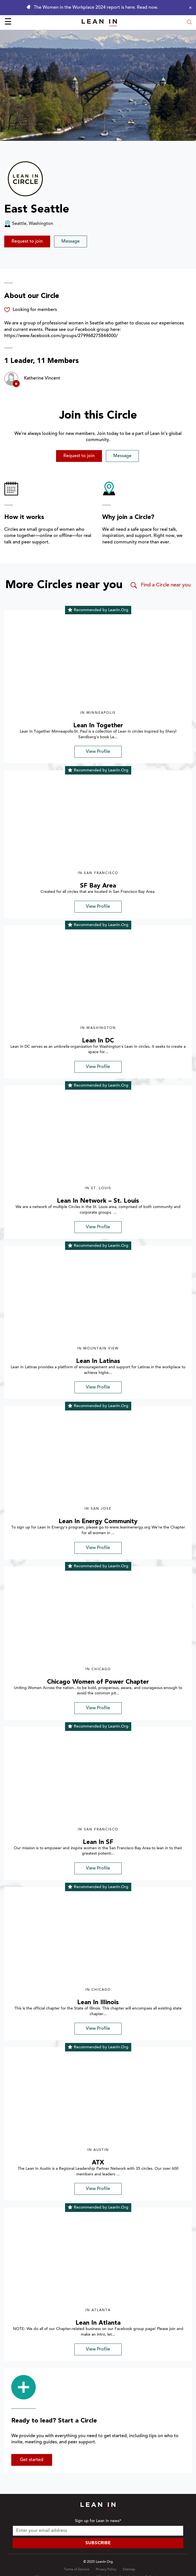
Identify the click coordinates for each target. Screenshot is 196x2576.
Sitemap (129, 2569)
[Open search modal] (189, 23)
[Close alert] (189, 7)
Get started (31, 2460)
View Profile (98, 751)
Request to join (27, 241)
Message (70, 241)
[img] (98, 663)
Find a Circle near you (160, 585)
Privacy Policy (106, 2569)
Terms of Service (76, 2569)
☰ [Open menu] (8, 22)
